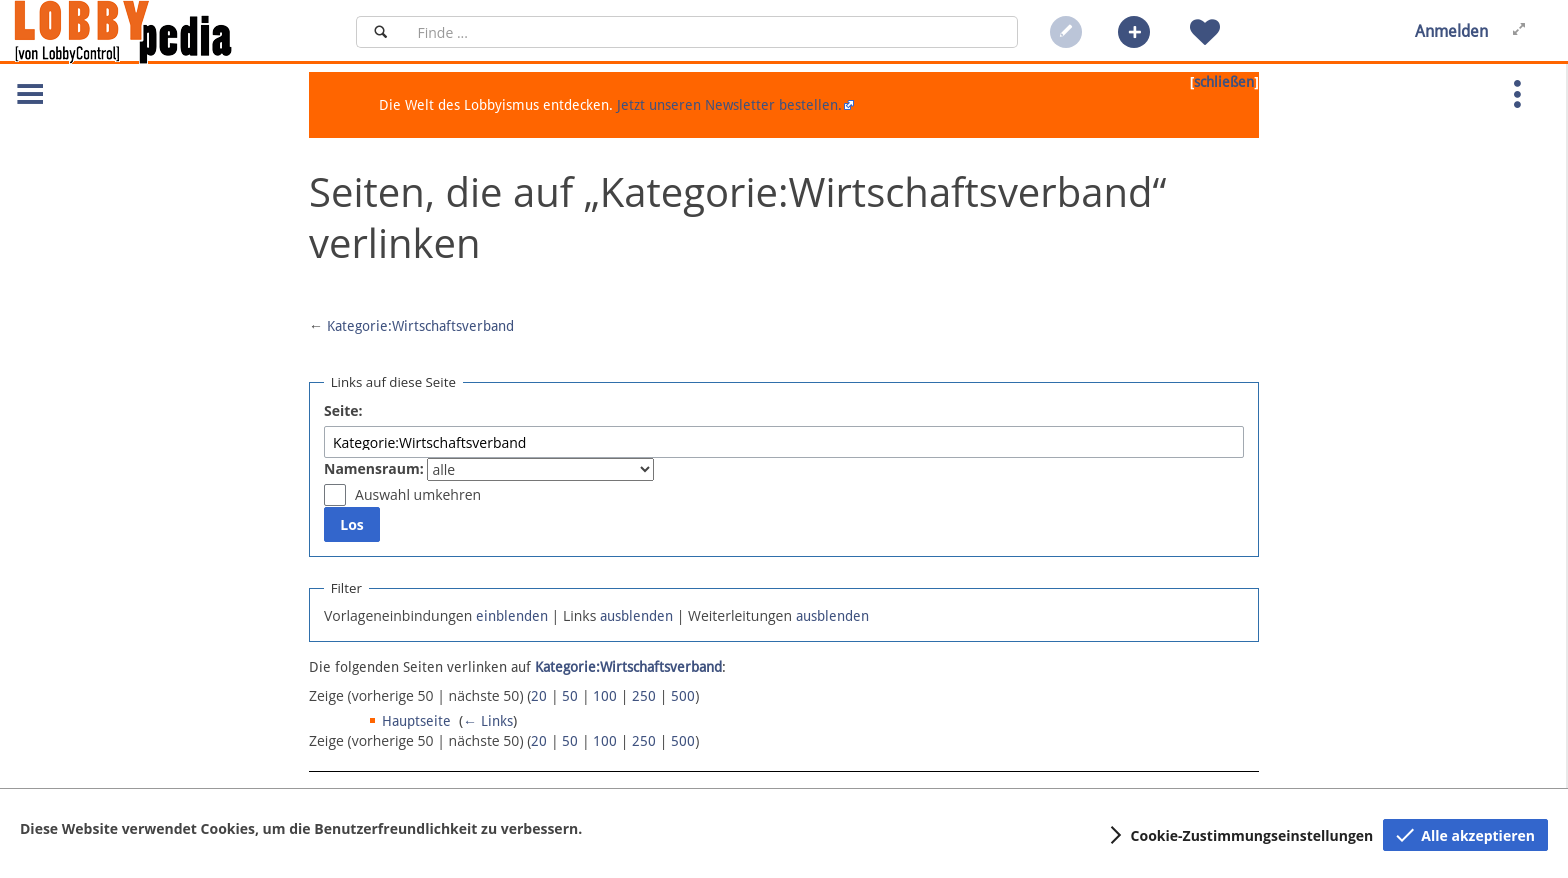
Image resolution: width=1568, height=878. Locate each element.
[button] (1134, 32)
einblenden (512, 616)
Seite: (343, 410)
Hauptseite (416, 721)
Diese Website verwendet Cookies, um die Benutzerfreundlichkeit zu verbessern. (301, 828)
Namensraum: (374, 468)
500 (683, 696)
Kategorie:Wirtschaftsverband (420, 326)
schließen (1224, 82)
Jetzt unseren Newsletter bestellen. (729, 105)
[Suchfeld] (711, 32)
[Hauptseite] (157, 32)
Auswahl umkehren (418, 494)
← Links (488, 721)
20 (539, 696)
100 (605, 696)
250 (644, 696)
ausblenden (636, 616)
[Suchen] (380, 32)
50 (570, 696)
